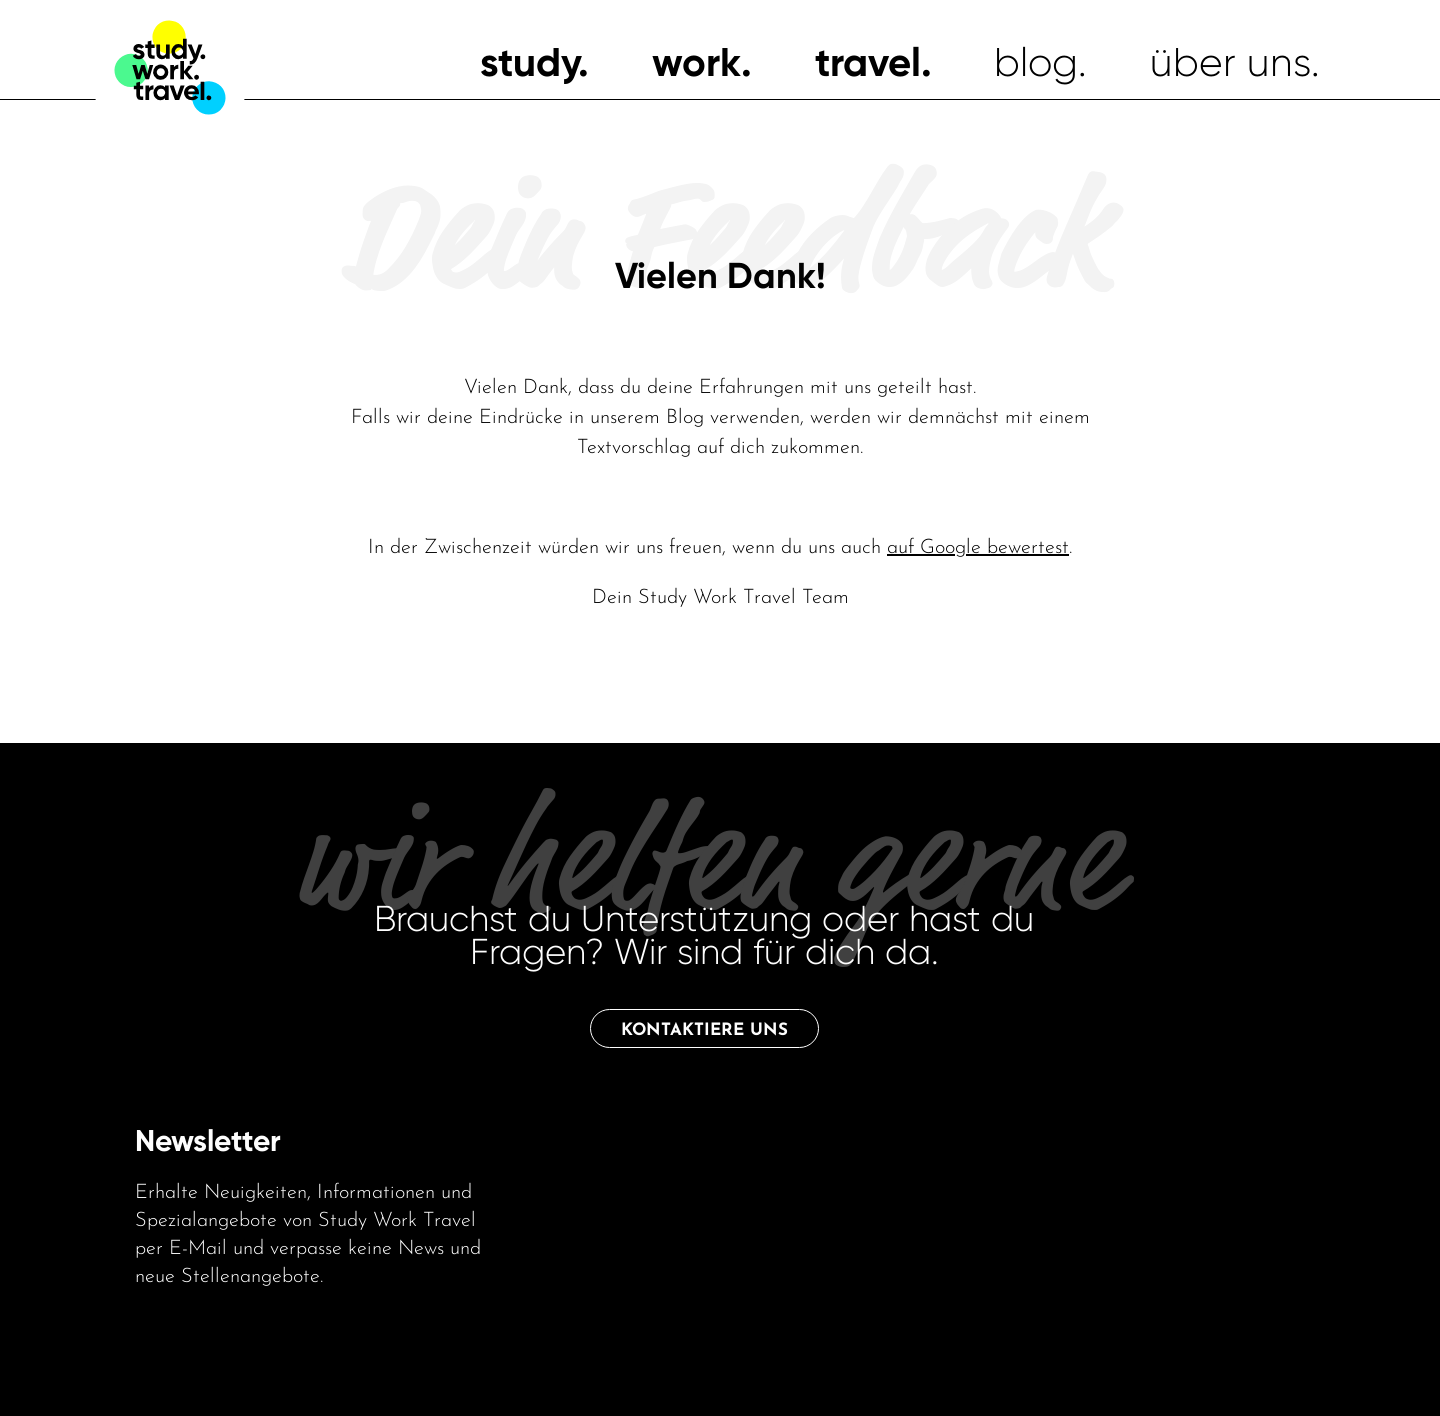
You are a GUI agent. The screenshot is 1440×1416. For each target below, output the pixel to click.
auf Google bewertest (978, 548)
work (696, 62)
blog (1036, 62)
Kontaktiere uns (704, 1030)
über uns (1230, 62)
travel (868, 62)
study (529, 62)
